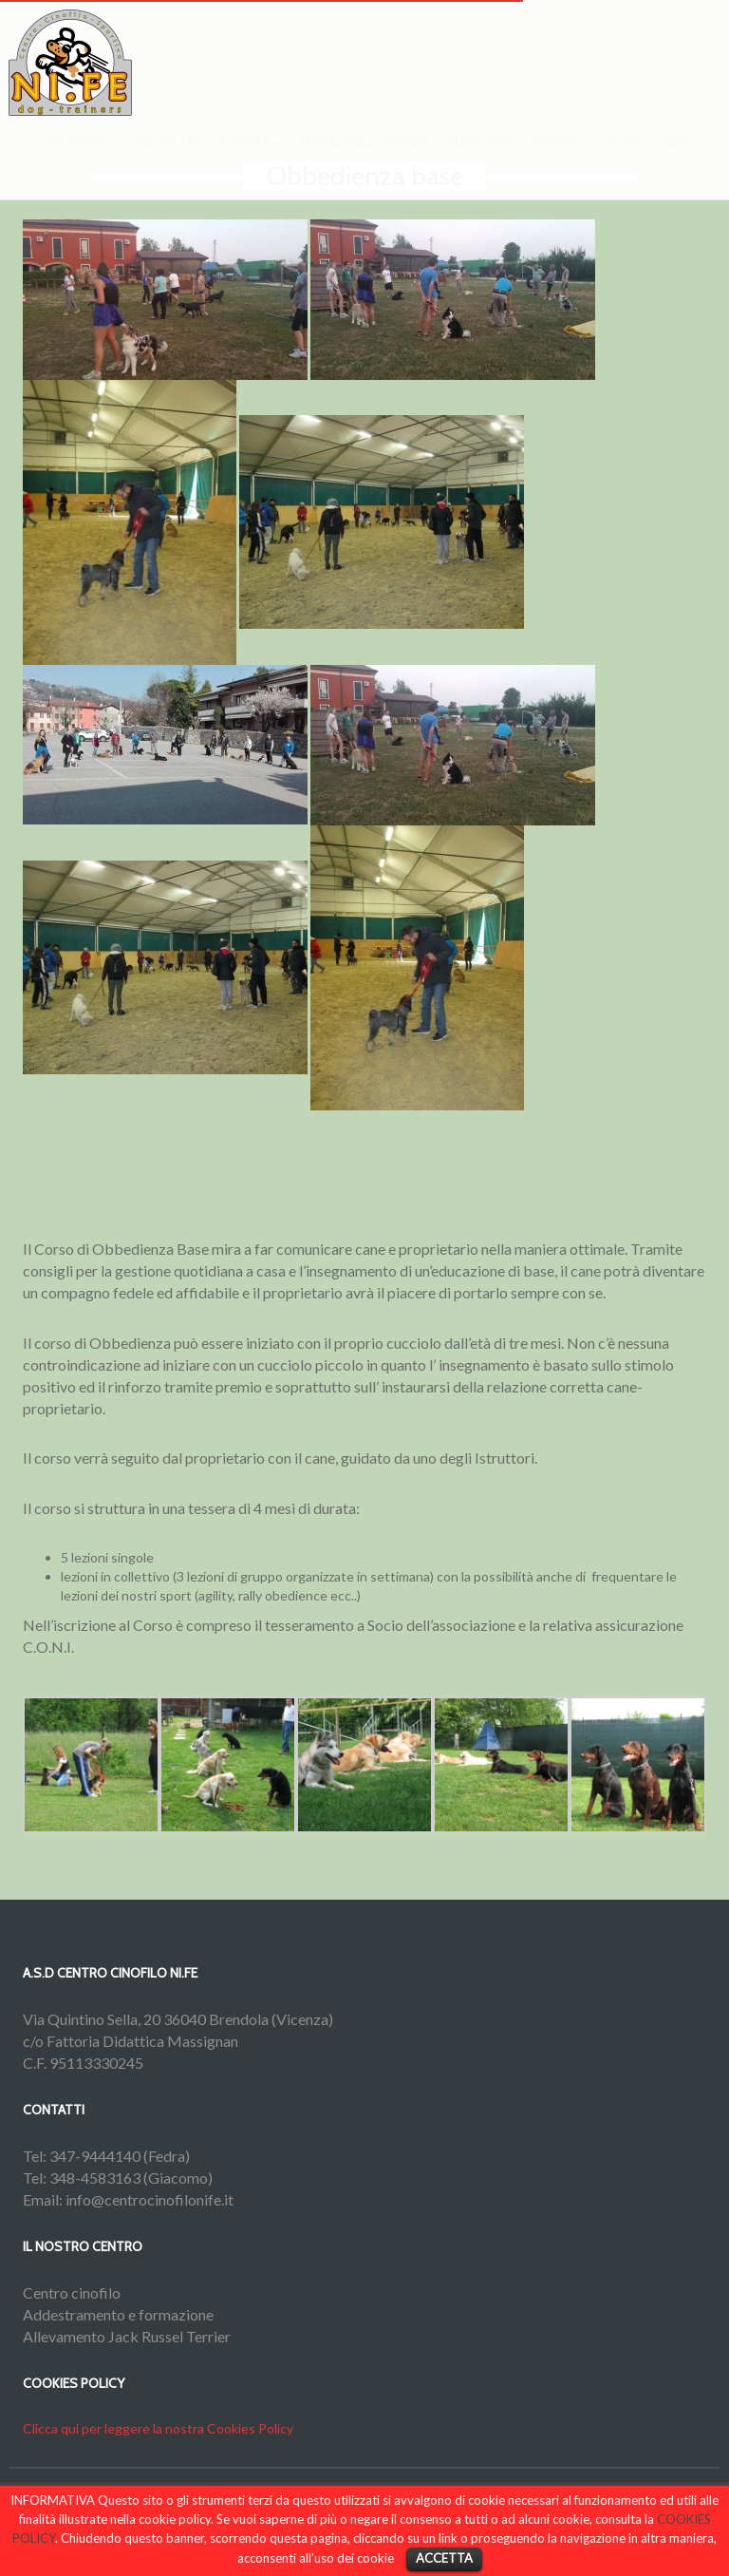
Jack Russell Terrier (364, 161)
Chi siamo (82, 161)
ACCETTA (444, 2558)
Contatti (559, 161)
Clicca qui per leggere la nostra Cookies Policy (158, 2428)
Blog (624, 161)
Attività (249, 161)
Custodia (478, 161)
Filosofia (168, 161)
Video (678, 161)
